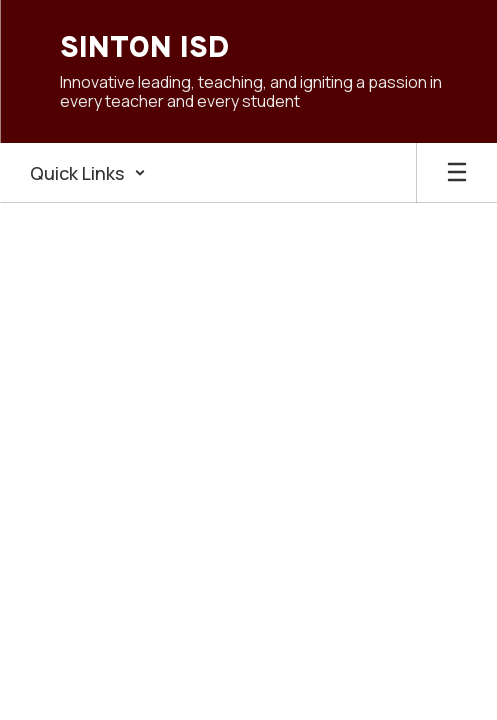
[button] (88, 173)
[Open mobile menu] (457, 173)
